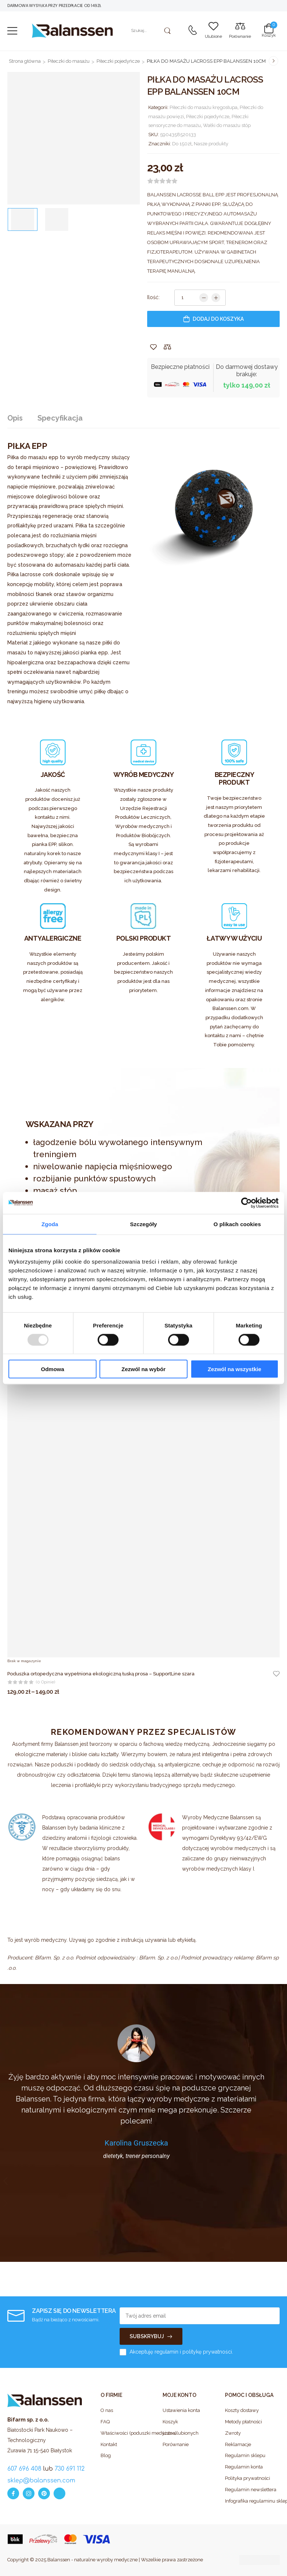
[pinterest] (44, 2493)
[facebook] (13, 2493)
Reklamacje (238, 2444)
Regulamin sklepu (245, 2455)
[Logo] (72, 30)
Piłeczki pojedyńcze (118, 61)
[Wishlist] (213, 31)
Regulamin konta (244, 2467)
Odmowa (52, 1369)
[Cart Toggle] (269, 30)
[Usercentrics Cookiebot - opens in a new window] (246, 1202)
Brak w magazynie (24, 1661)
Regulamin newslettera (250, 2489)
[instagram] (28, 2493)
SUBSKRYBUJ (147, 2336)
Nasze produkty (211, 143)
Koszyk (170, 2421)
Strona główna (25, 61)
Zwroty (233, 2433)
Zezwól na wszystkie (234, 1369)
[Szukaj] (150, 30)
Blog (106, 2455)
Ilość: (153, 297)
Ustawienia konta (181, 2410)
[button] (12, 31)
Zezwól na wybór (143, 1369)
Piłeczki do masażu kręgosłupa (203, 107)
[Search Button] (167, 30)
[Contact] (192, 30)
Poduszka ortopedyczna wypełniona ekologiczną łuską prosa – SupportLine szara (101, 1673)
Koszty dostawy (242, 2410)
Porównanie (176, 2444)
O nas (107, 2410)
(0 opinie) (45, 1682)
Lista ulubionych (181, 2433)
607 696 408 (24, 2469)
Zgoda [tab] (49, 1224)
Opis (15, 418)
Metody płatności (243, 2421)
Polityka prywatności (247, 2478)
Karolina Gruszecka (136, 2143)
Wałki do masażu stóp (227, 125)
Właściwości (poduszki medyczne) (128, 2433)
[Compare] (240, 31)
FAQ (105, 2421)
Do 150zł (182, 143)
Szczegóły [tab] (143, 1224)
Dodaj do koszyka (218, 319)
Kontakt (109, 2444)
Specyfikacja (60, 418)
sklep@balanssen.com (41, 2480)
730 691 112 (70, 2469)
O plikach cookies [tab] (237, 1224)
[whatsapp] (59, 2493)
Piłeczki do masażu (69, 61)
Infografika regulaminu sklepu (252, 2501)
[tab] (22, 418)
